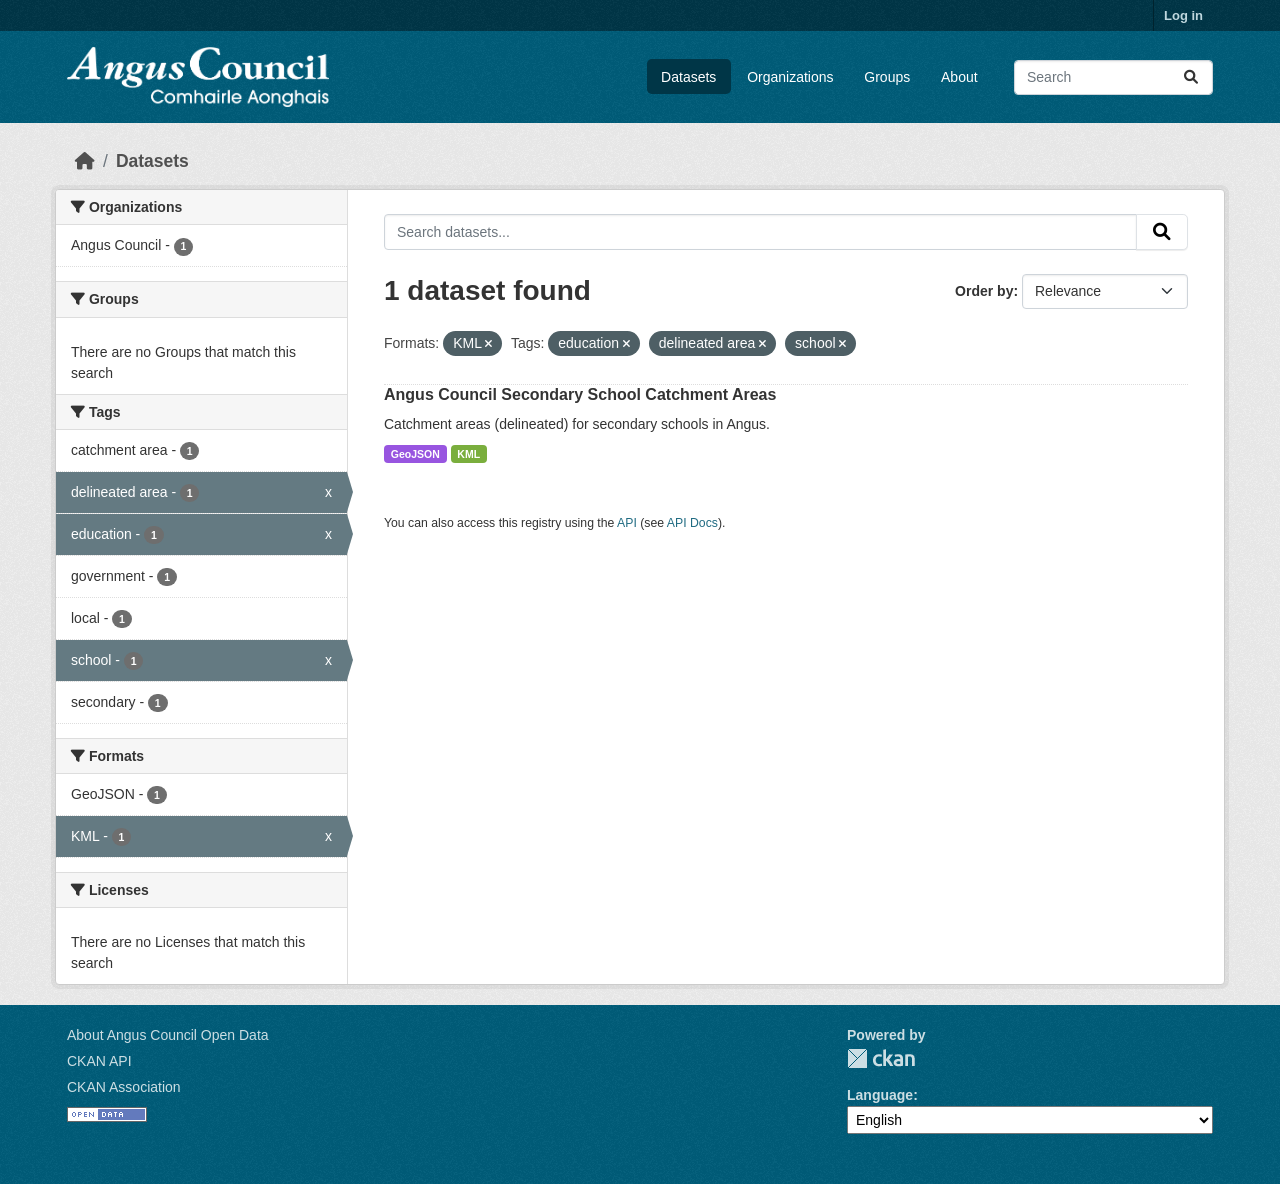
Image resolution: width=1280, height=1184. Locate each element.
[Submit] (1191, 77)
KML (468, 454)
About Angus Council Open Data (168, 1035)
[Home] (85, 161)
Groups (887, 77)
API (627, 523)
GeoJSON (415, 454)
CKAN (881, 1058)
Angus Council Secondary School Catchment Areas (580, 394)
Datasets (688, 77)
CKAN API (99, 1061)
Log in (1183, 15)
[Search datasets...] (1113, 77)
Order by (984, 291)
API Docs (692, 523)
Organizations (790, 77)
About (959, 77)
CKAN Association (124, 1087)
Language (880, 1095)
